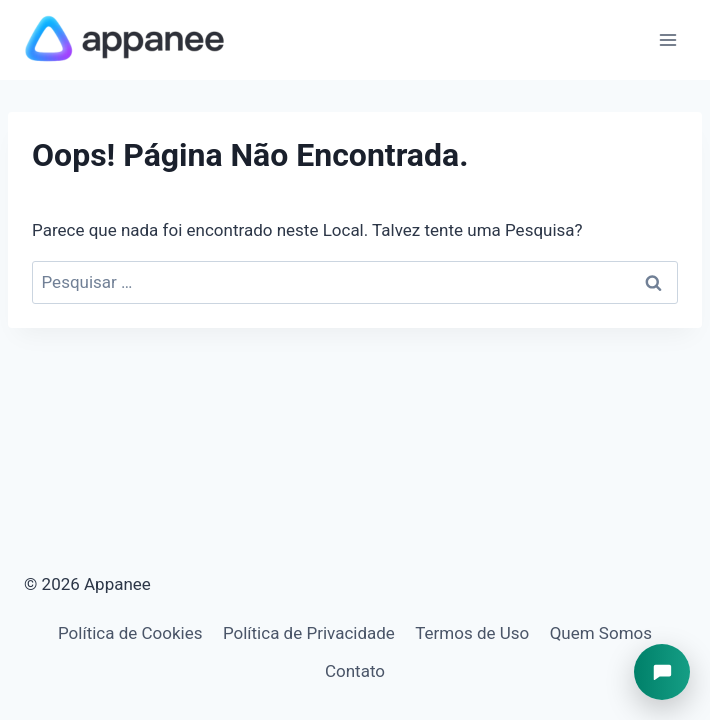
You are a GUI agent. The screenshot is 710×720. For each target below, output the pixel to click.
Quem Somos (601, 633)
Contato (355, 671)
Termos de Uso (472, 633)
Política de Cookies (130, 633)
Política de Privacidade (309, 633)
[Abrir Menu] (667, 39)
